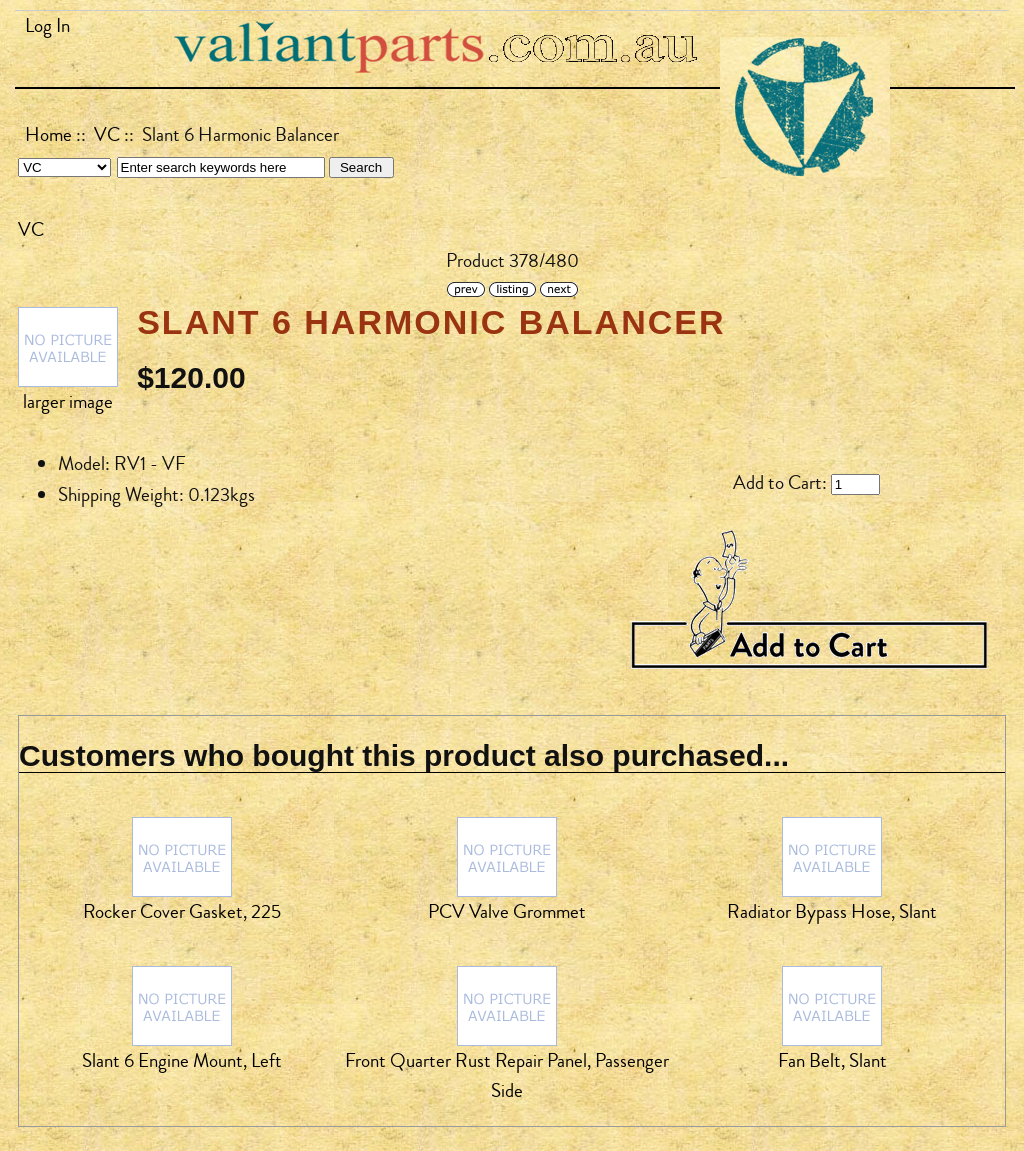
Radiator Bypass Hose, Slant (832, 912)
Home (48, 135)
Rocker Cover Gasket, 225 (182, 912)
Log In (47, 26)
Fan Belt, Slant (832, 1061)
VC (107, 135)
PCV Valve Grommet (507, 912)
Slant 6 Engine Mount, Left (182, 1061)
